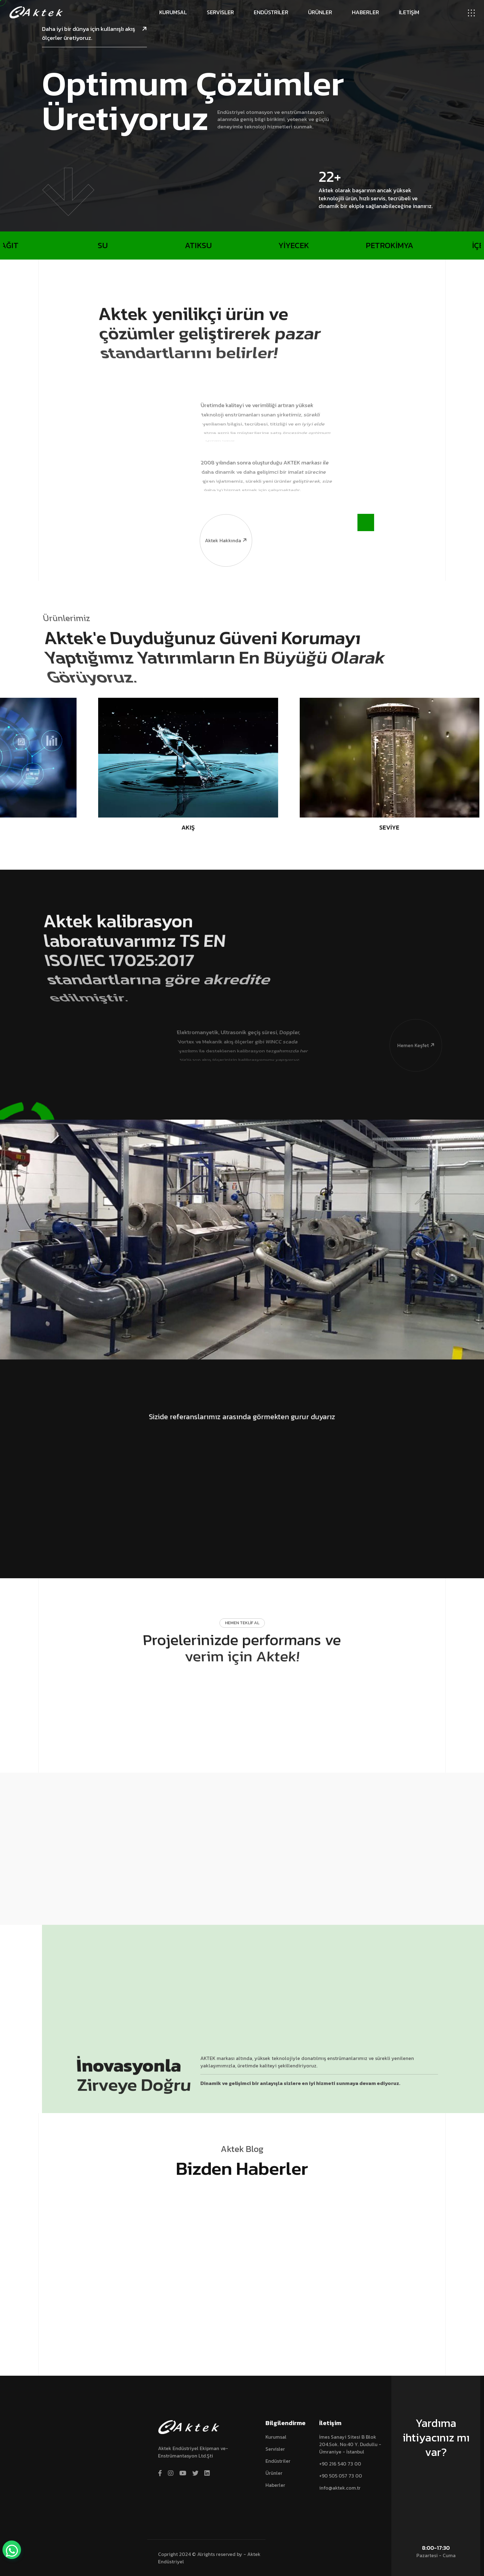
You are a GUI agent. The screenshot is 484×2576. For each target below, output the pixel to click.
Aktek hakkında (224, 513)
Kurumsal (173, 12)
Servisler (220, 12)
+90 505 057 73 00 (340, 2475)
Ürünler (320, 12)
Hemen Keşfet (412, 1018)
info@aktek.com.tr (340, 2487)
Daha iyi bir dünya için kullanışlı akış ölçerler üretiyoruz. (94, 33)
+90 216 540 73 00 (340, 2463)
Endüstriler (271, 12)
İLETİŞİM (409, 12)
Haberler (365, 12)
